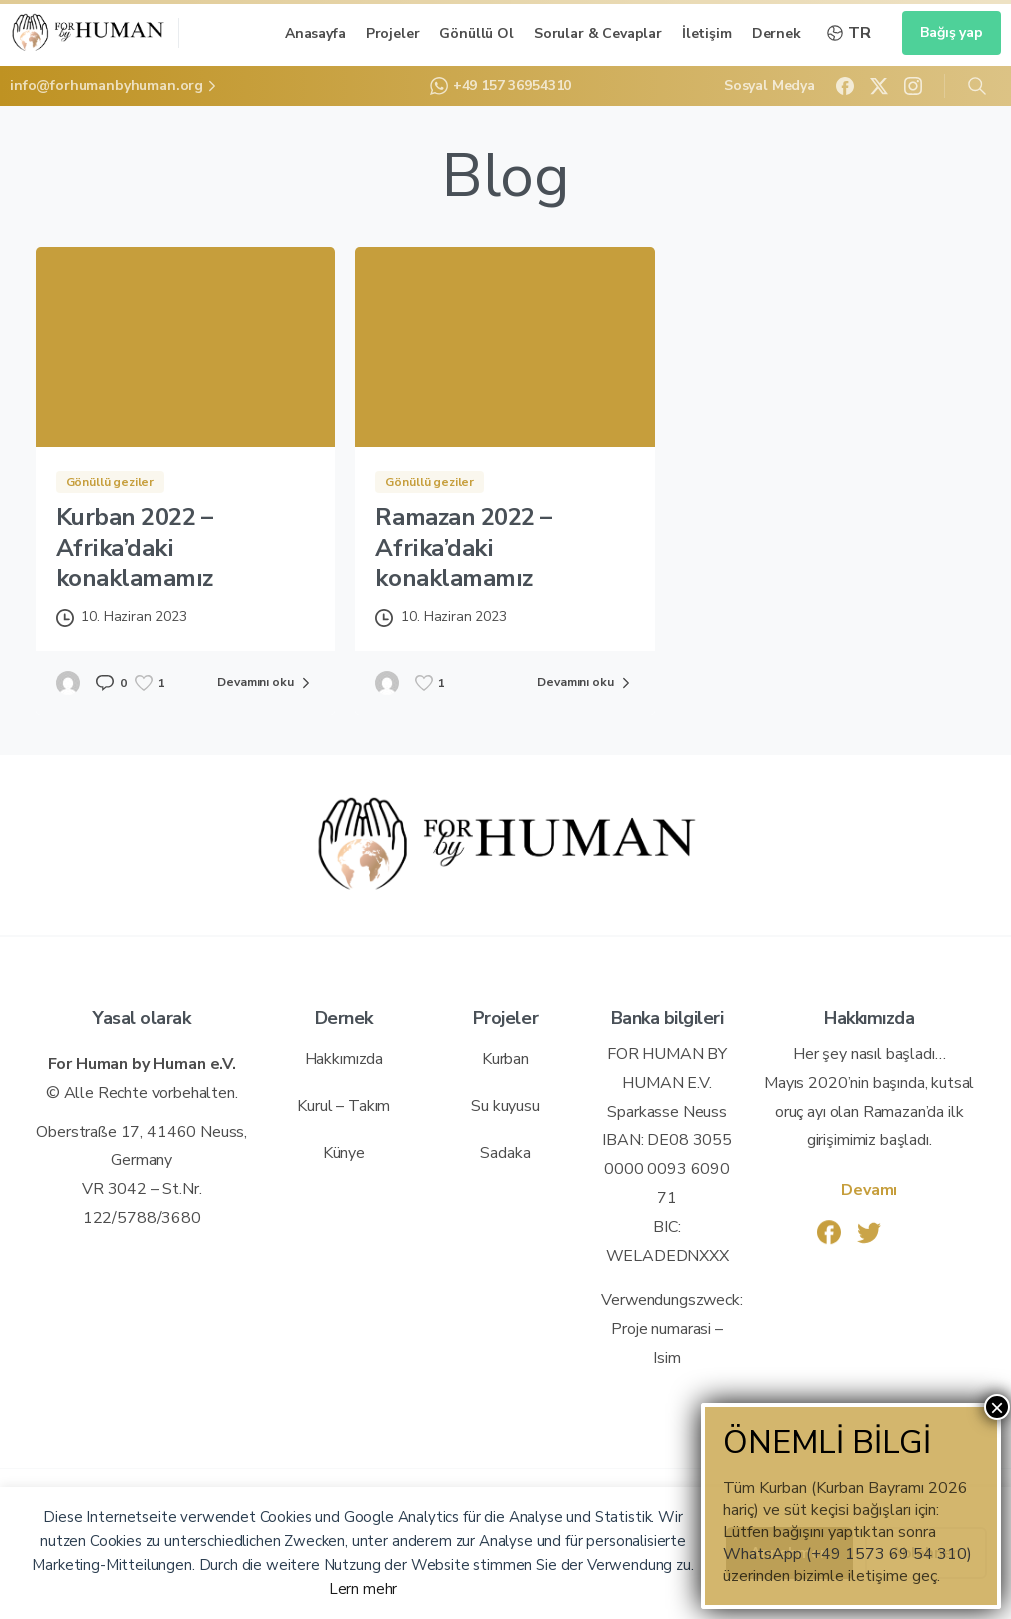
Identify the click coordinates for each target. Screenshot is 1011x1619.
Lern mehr (363, 1589)
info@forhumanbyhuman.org (115, 86)
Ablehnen (926, 1553)
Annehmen (789, 1553)
